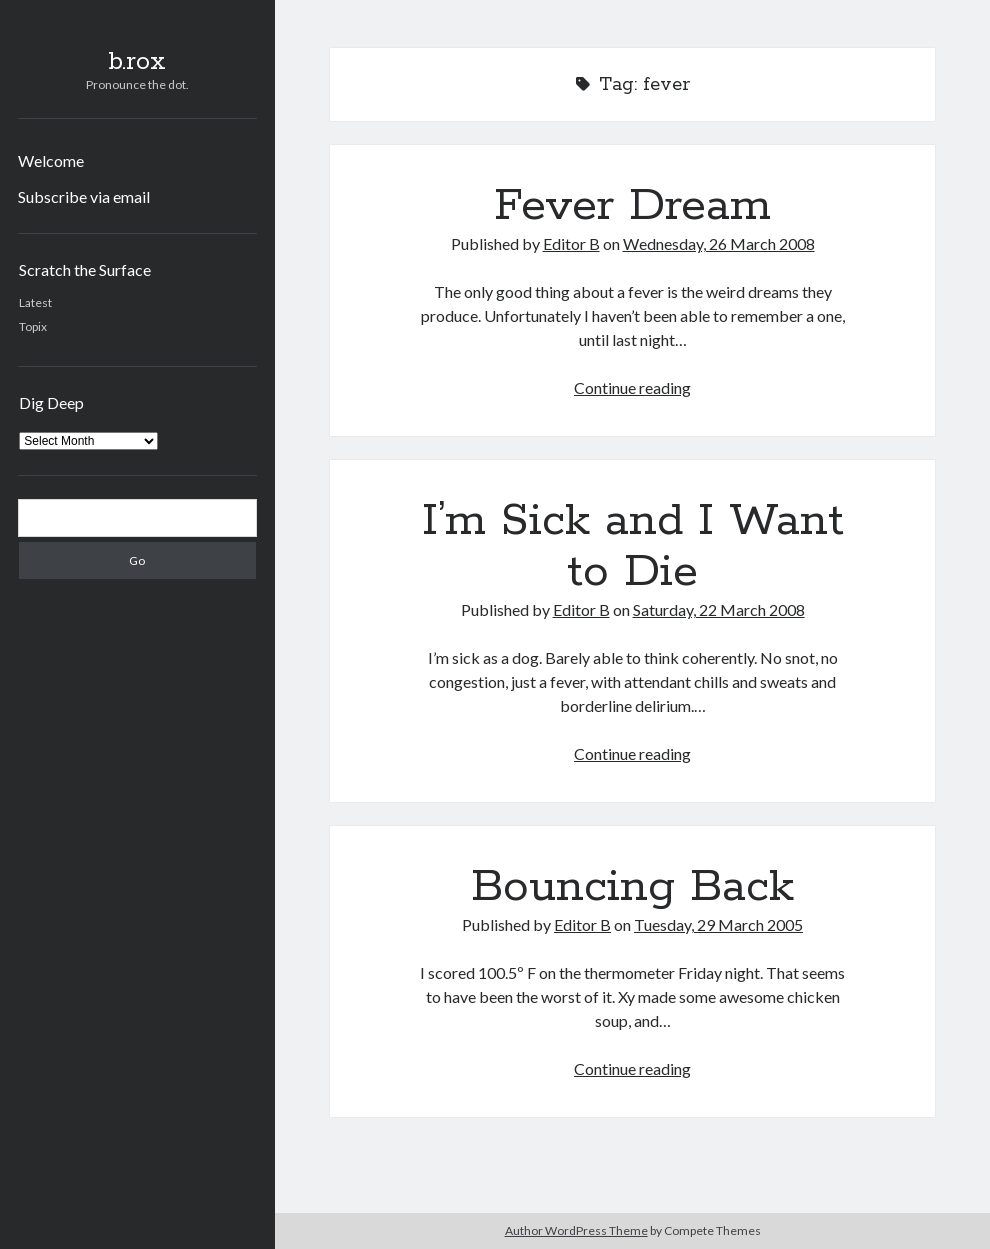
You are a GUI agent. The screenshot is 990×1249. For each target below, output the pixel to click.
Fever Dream (632, 206)
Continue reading (632, 387)
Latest (35, 302)
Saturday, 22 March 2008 (719, 609)
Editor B (571, 243)
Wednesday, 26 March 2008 (719, 243)
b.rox (137, 62)
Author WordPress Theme (576, 1230)
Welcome (51, 160)
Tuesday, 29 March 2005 (718, 924)
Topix (33, 326)
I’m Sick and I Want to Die (633, 546)
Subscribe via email (84, 196)
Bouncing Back (632, 887)
